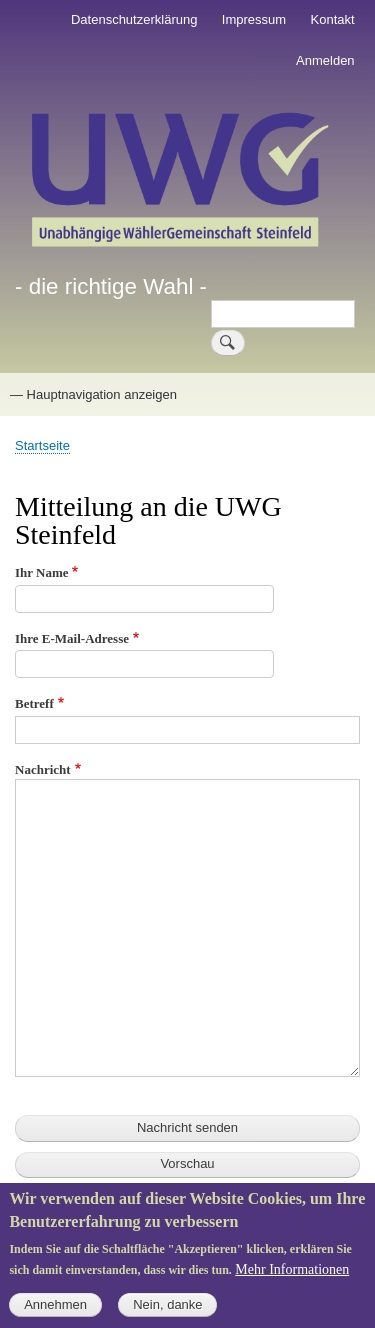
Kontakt (333, 19)
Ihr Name (42, 572)
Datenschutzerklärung (134, 19)
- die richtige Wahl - (111, 286)
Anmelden (325, 60)
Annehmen (55, 1316)
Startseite (42, 445)
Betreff (34, 703)
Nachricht (43, 769)
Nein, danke (167, 1316)
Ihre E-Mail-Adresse (72, 638)
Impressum (254, 19)
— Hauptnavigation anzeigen (93, 394)
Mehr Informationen (292, 1280)
